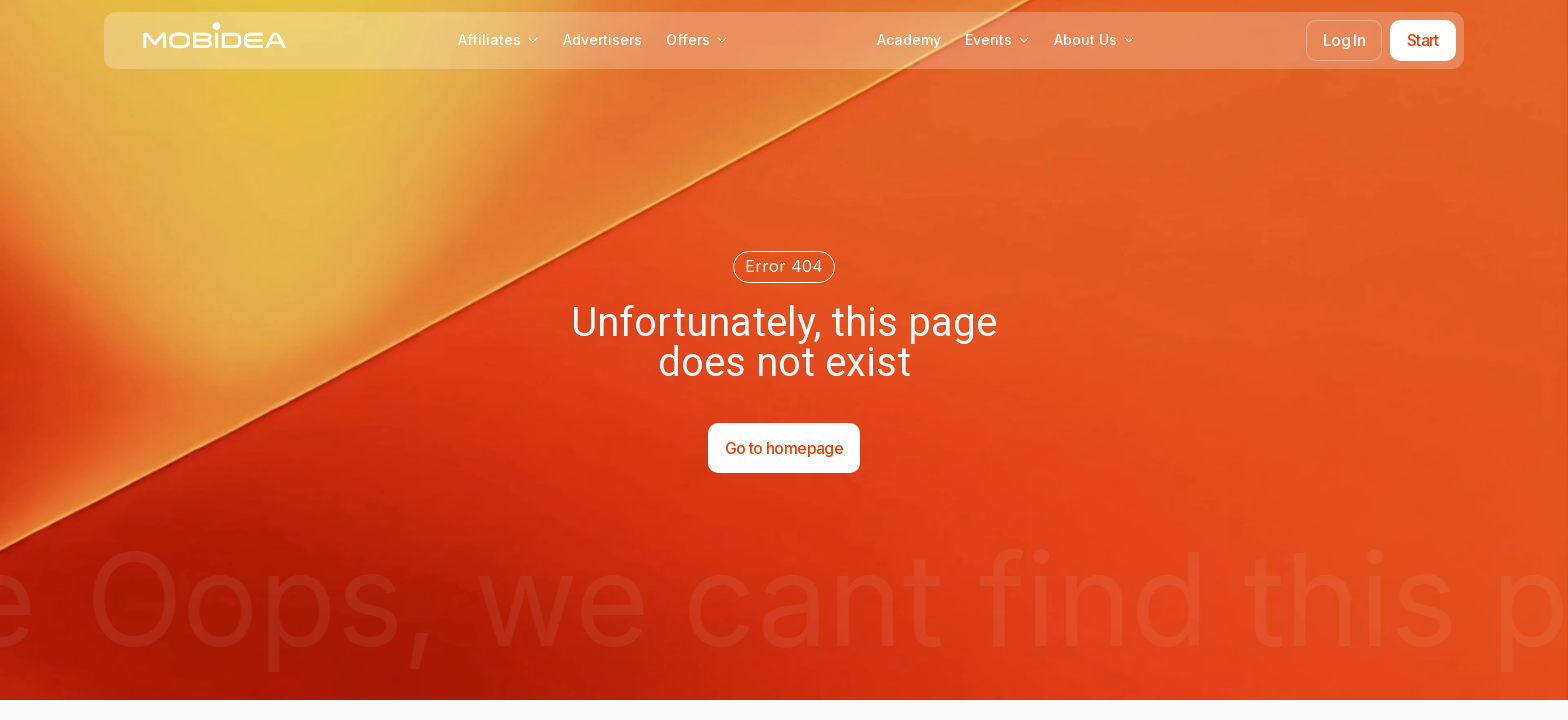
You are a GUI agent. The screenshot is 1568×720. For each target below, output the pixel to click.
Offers (697, 39)
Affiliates (498, 39)
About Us (1094, 39)
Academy (909, 39)
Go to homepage (784, 448)
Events (997, 39)
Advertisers (602, 39)
